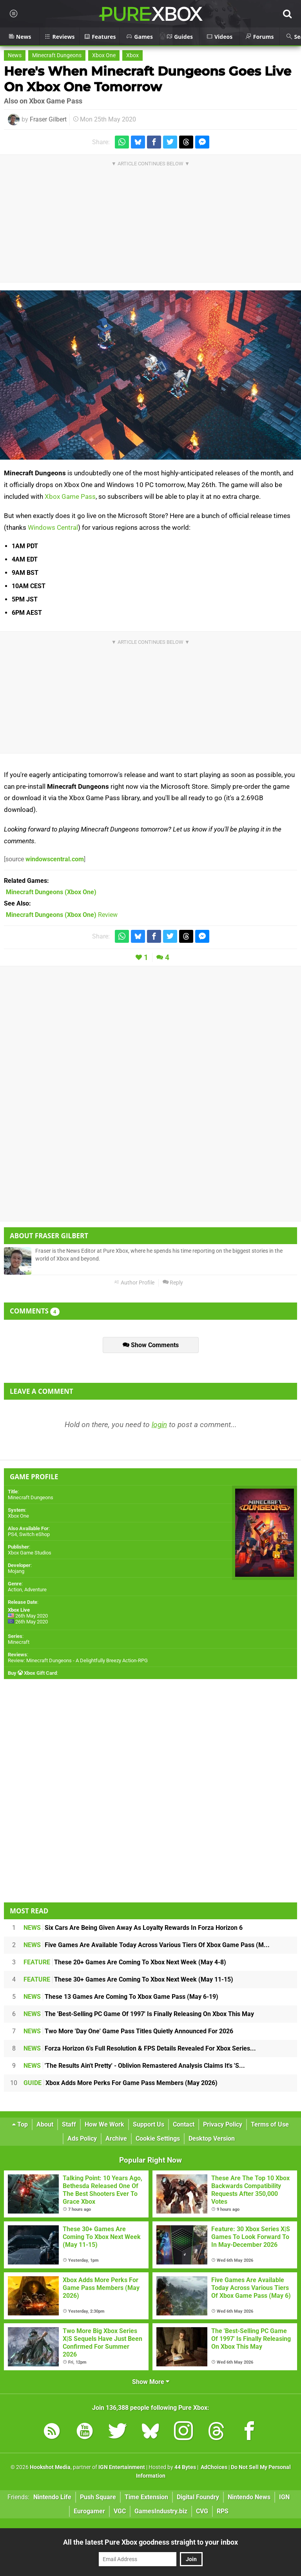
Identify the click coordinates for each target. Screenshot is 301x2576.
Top (20, 2124)
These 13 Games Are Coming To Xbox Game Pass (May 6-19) (121, 1996)
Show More (150, 2382)
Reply (173, 1282)
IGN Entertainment (121, 2467)
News (15, 55)
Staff (69, 2124)
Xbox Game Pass (70, 496)
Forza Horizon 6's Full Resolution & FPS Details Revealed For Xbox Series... (140, 2048)
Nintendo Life (52, 2497)
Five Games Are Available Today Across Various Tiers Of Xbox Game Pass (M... (147, 1945)
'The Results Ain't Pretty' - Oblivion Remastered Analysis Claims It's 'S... (134, 2065)
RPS (222, 2511)
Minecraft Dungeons (57, 55)
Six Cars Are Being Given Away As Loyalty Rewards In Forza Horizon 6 (133, 1927)
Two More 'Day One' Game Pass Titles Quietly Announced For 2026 (128, 2031)
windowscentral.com (54, 859)
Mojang (16, 1571)
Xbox (132, 55)
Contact (183, 2124)
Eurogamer (89, 2511)
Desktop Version (212, 2138)
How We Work (104, 2124)
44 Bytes (185, 2467)
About (44, 2124)
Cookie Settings (158, 2138)
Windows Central (53, 527)
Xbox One (104, 55)
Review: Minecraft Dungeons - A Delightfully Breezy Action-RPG (78, 1660)
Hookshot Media (50, 2467)
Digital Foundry (198, 2497)
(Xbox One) (51, 892)
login (159, 1424)
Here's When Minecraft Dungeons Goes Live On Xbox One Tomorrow (147, 78)
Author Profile (134, 1282)
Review (62, 914)
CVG (202, 2511)
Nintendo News (249, 2497)
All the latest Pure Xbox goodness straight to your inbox (150, 2542)
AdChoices (213, 2467)
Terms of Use (270, 2124)
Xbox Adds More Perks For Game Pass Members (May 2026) (121, 2083)
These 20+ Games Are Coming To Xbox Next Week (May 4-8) (125, 1962)
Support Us (148, 2124)
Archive (116, 2138)
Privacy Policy (222, 2124)
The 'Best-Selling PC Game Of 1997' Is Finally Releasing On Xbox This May (139, 2014)
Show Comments (151, 1345)
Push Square (98, 2497)
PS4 (12, 1534)
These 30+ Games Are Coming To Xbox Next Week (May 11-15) (128, 1979)
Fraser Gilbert (48, 119)
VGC (120, 2511)
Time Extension (146, 2497)
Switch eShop (34, 1534)
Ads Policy (82, 2138)
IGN (284, 2497)
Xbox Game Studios (29, 1553)
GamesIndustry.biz (160, 2511)
